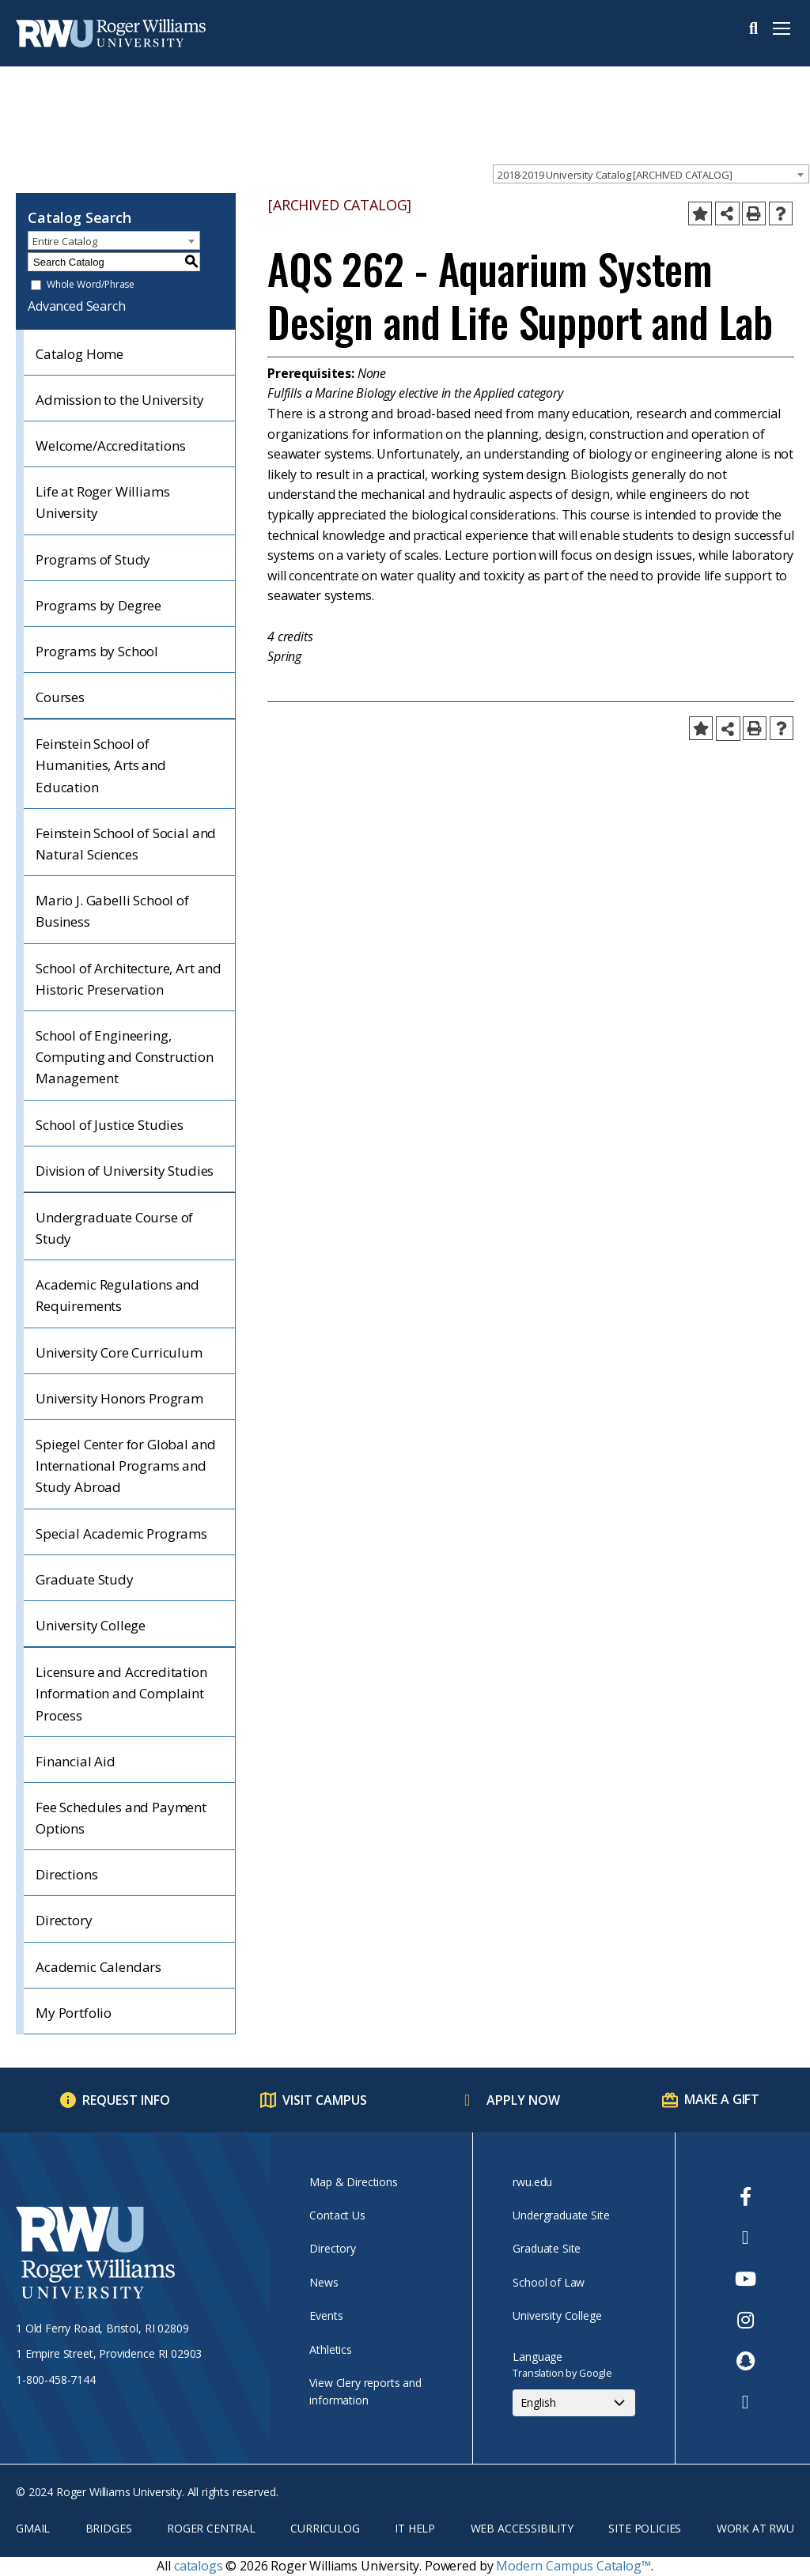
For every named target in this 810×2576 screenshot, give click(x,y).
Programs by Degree (98, 605)
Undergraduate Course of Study (114, 1228)
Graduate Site (547, 2248)
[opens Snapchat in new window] (745, 2360)
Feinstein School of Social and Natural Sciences (126, 843)
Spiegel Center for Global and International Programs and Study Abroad (125, 1465)
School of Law (549, 2282)
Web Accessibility (522, 2528)
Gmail (33, 2528)
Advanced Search (77, 306)
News (323, 2282)
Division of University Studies (125, 1170)
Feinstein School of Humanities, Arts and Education (101, 765)
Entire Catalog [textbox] (64, 241)
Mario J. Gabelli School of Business (112, 911)
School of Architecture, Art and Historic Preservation (128, 979)
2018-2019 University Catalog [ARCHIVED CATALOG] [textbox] (615, 175)
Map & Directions (353, 2181)
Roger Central (211, 2528)
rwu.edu (532, 2181)
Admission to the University (120, 400)
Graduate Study (85, 1579)
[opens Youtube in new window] (745, 2278)
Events (326, 2315)
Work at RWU (755, 2528)
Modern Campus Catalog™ (573, 2565)
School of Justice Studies (110, 1125)
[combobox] (651, 173)
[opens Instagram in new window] (745, 2319)
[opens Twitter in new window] (745, 2237)
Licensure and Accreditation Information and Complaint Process (121, 1693)
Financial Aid (75, 1761)
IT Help (415, 2528)
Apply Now (523, 2100)
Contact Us (337, 2215)
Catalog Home (79, 354)
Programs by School (97, 651)
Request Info (126, 2100)
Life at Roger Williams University (102, 502)
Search (753, 28)
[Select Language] (574, 2402)
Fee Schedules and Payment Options (121, 1818)
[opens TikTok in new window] (745, 2402)
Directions (66, 1874)
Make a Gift (721, 2099)
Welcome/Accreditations (110, 445)
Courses (60, 697)
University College (91, 1625)
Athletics (330, 2349)
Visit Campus (324, 2100)
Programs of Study (93, 559)
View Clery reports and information (365, 2391)
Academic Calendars (98, 1967)
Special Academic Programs (121, 1533)
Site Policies (644, 2528)
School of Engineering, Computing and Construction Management (125, 1056)
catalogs (198, 2565)
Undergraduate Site (561, 2215)
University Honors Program (119, 1398)
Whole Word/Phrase (90, 285)
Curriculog (324, 2528)
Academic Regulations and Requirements (117, 1295)
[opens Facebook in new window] (745, 2196)
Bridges (108, 2528)
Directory (64, 1920)
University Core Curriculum (119, 1352)
